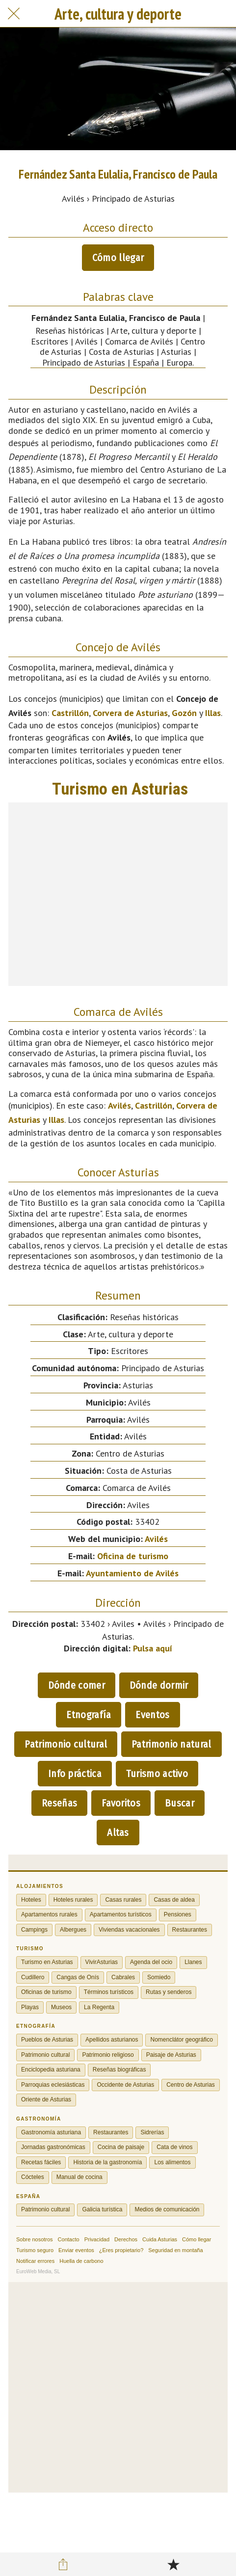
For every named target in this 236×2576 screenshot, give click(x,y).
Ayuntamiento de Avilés (132, 1573)
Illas (213, 712)
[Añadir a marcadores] (173, 2564)
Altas (118, 1832)
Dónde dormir (159, 1685)
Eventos (152, 1715)
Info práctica (75, 1773)
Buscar (179, 1803)
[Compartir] (63, 2564)
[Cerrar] (14, 14)
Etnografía (88, 1715)
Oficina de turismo (132, 1556)
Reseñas (59, 1803)
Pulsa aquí (152, 1648)
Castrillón (70, 712)
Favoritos (121, 1803)
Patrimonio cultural (66, 1744)
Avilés (119, 1105)
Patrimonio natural (171, 1744)
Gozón (184, 712)
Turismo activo (157, 1773)
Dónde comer (76, 1685)
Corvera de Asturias (130, 712)
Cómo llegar (118, 258)
